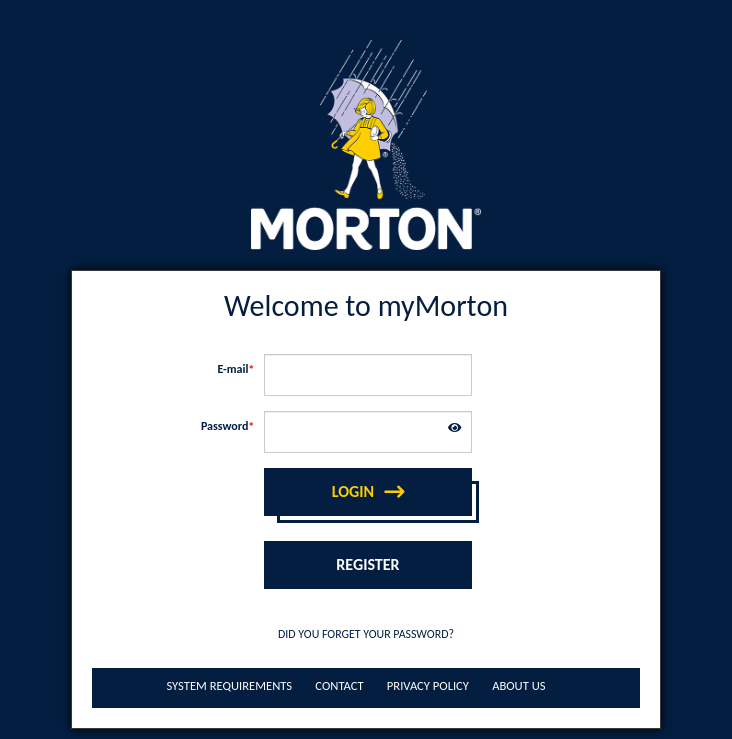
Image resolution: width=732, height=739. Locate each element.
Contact (339, 685)
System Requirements (229, 685)
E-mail (232, 369)
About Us (518, 685)
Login (353, 491)
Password (224, 426)
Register (367, 564)
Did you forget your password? (366, 634)
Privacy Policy (428, 685)
